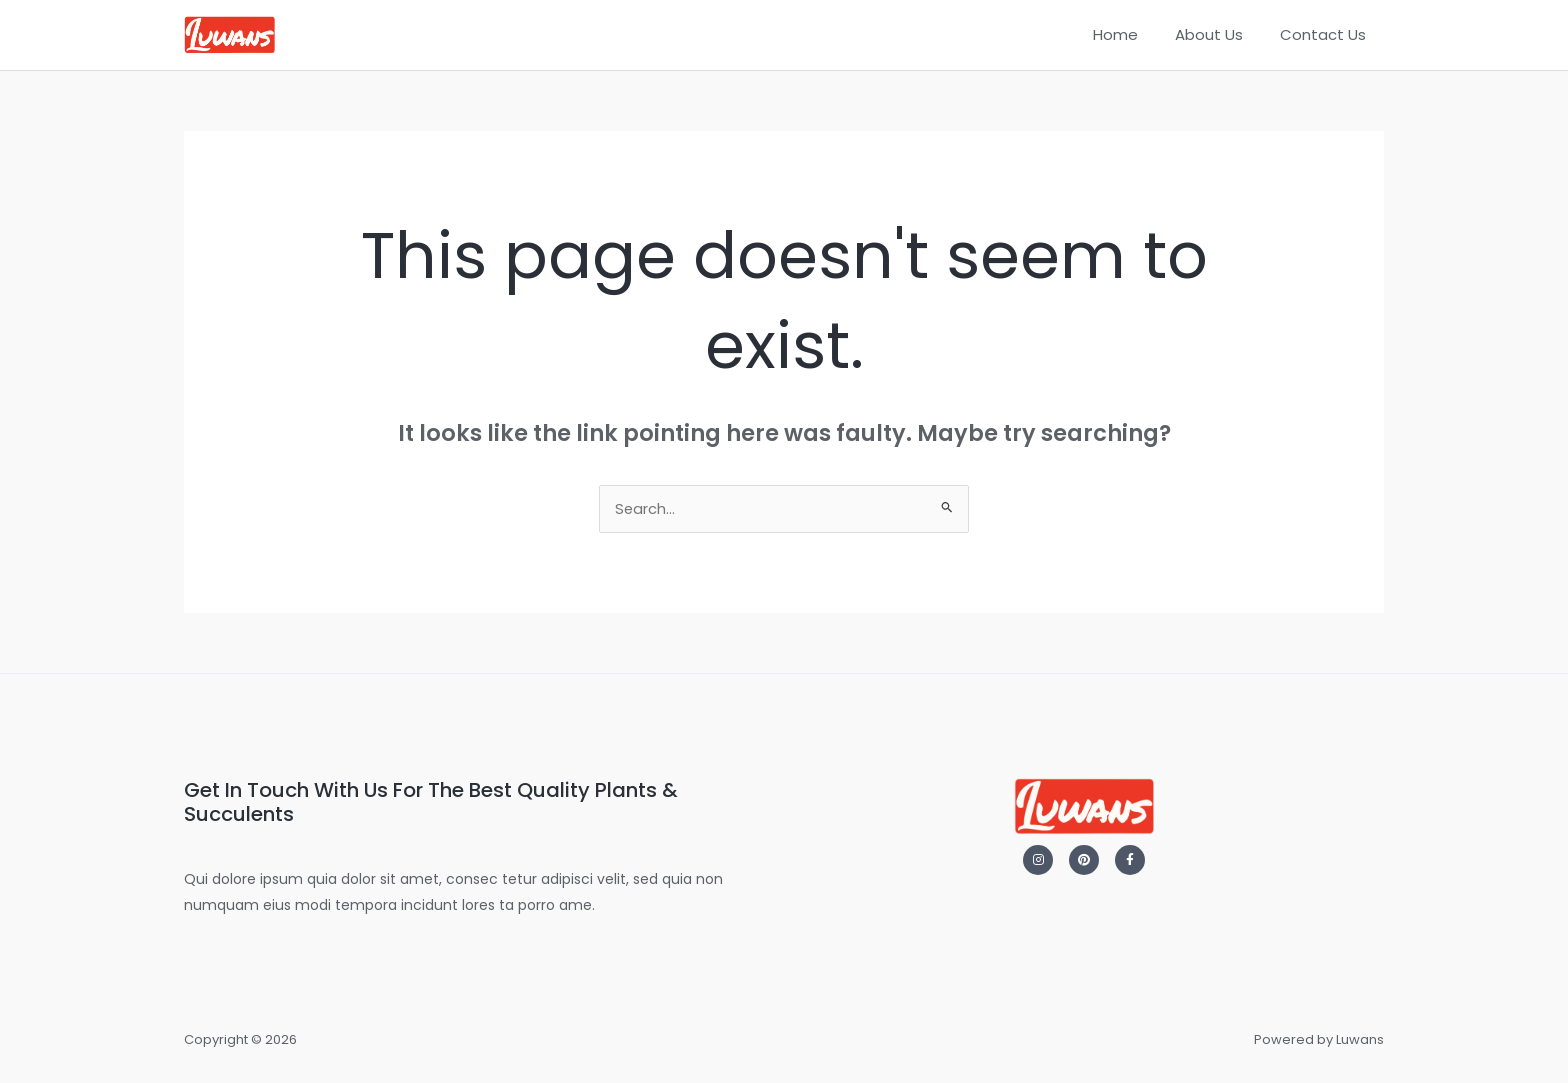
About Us (1219, 34)
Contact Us (1326, 34)
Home (1132, 34)
